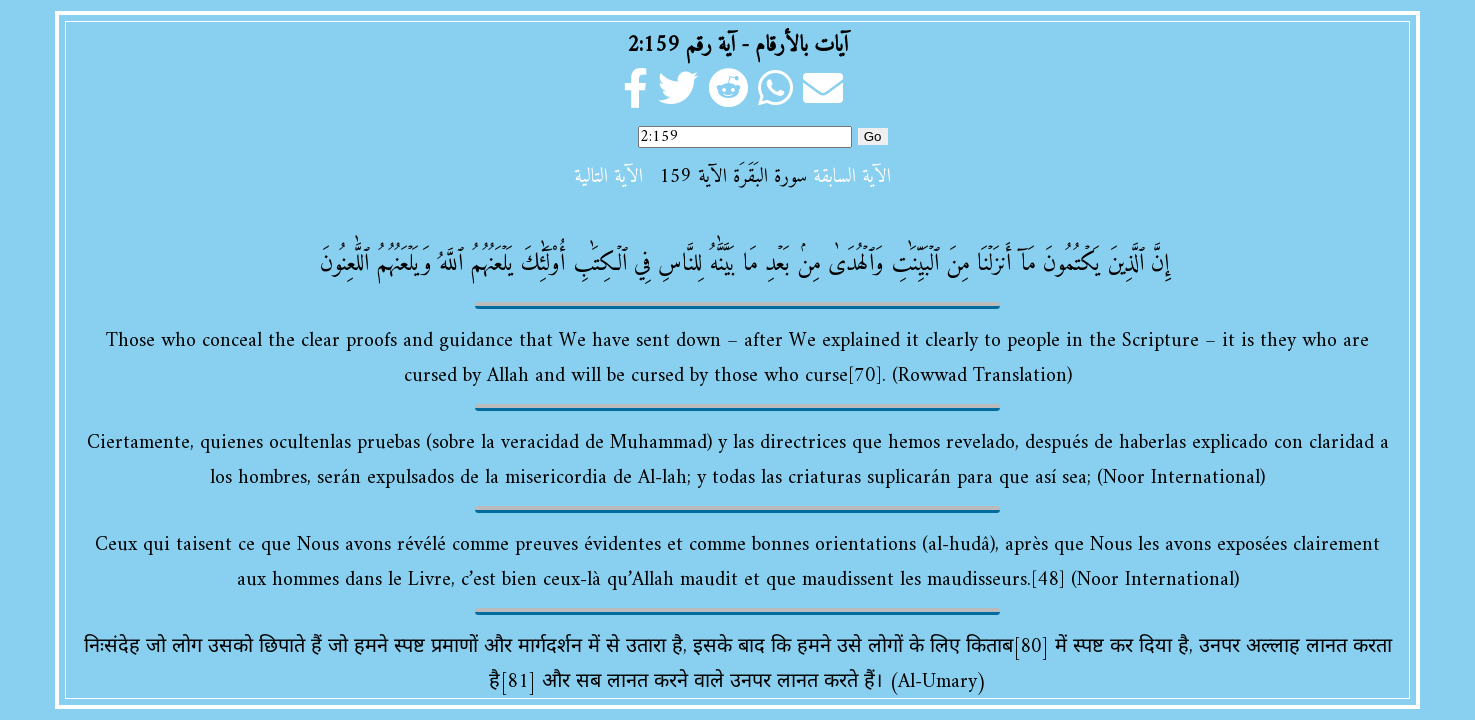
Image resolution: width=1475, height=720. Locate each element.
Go (873, 136)
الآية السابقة (852, 177)
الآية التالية (608, 177)
